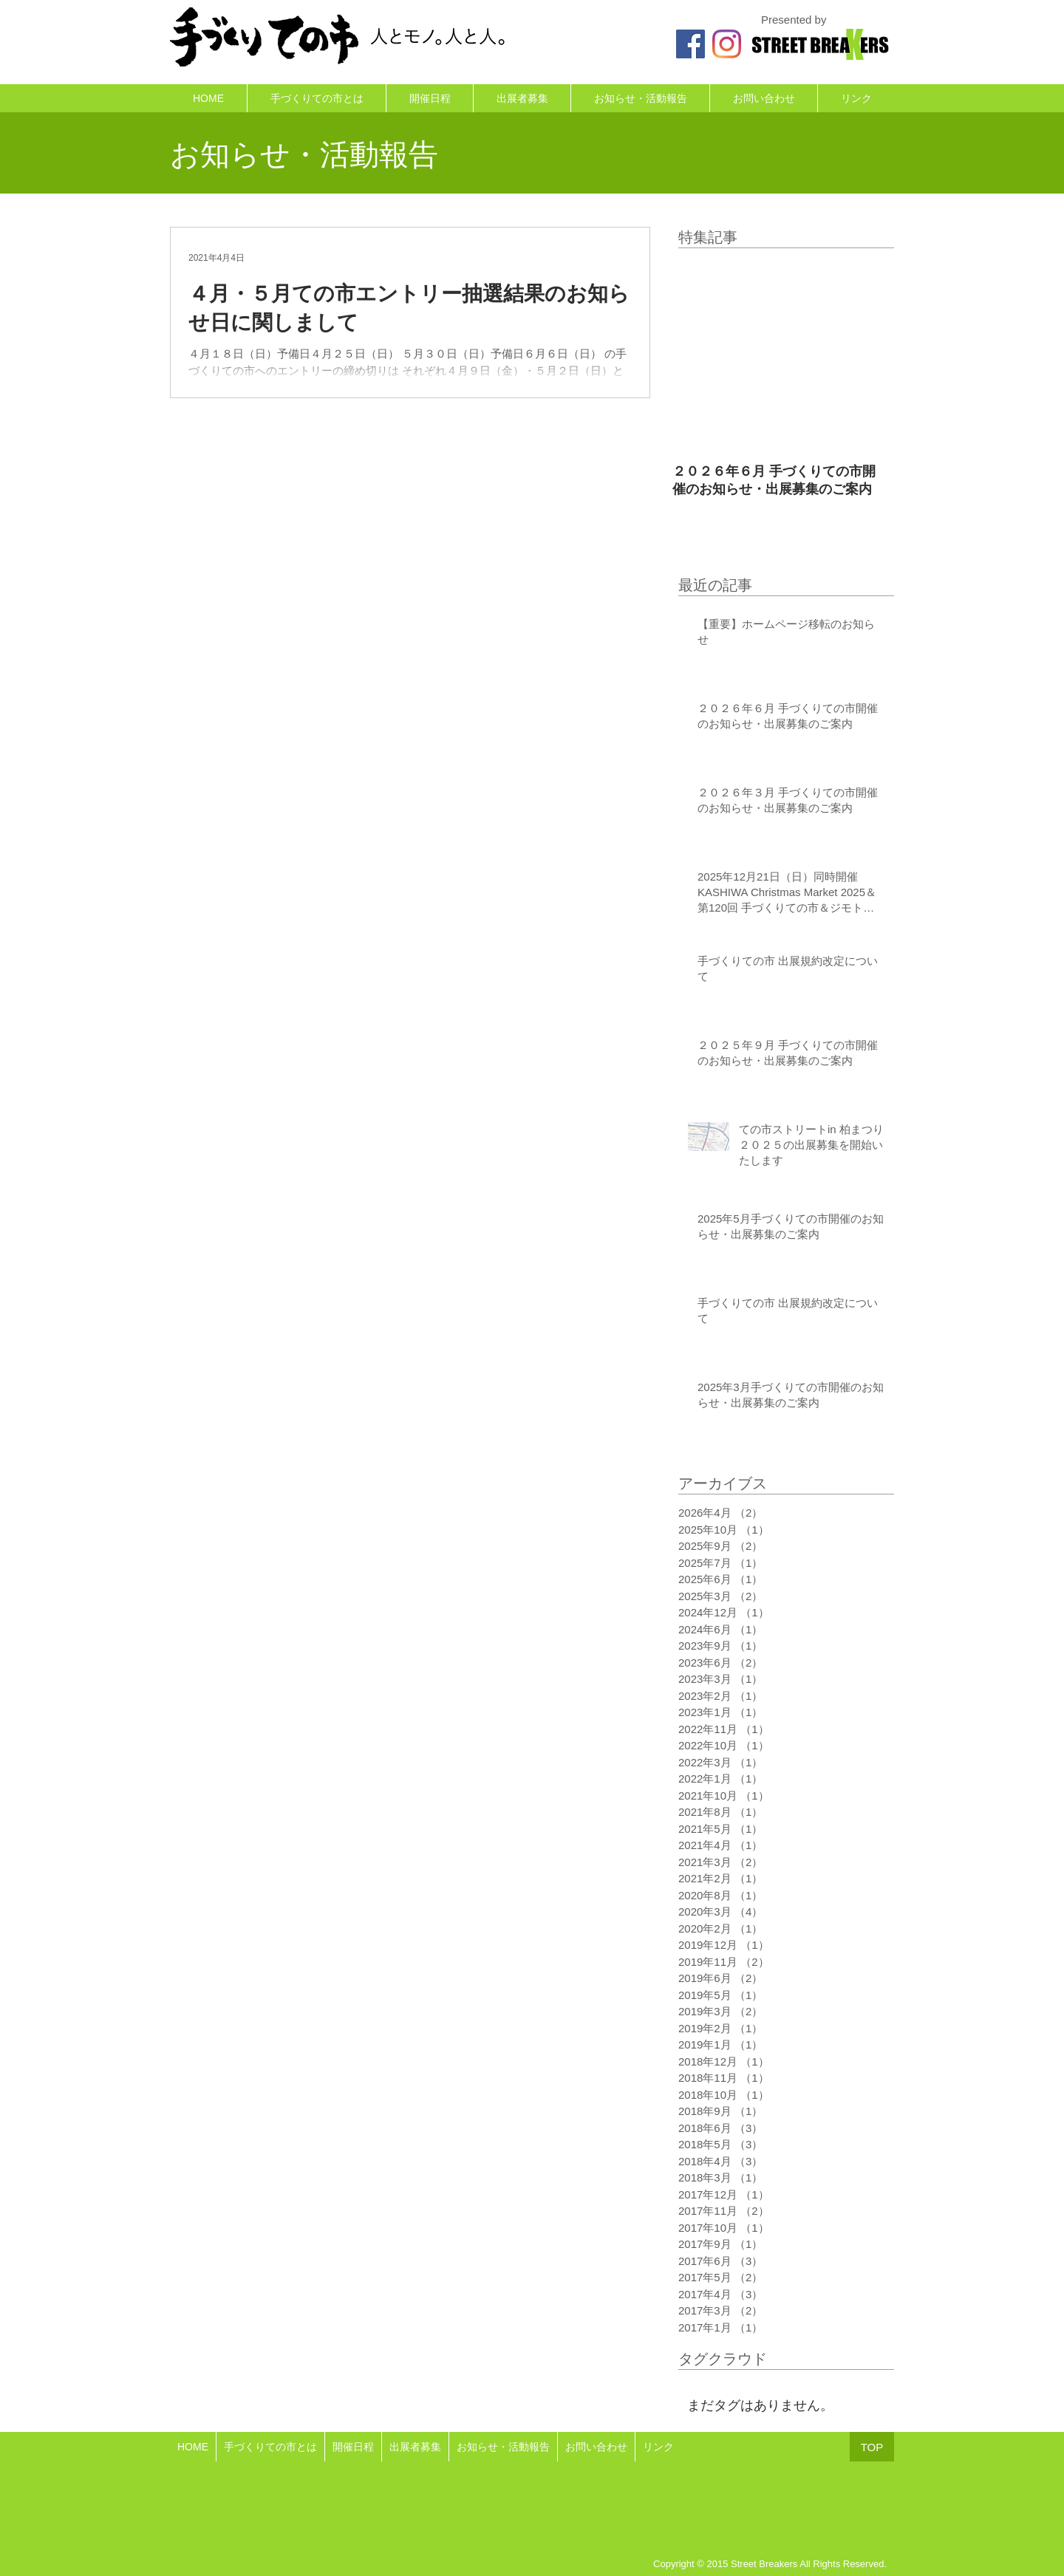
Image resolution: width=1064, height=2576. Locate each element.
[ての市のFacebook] (690, 44)
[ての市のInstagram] (726, 44)
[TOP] (872, 2446)
